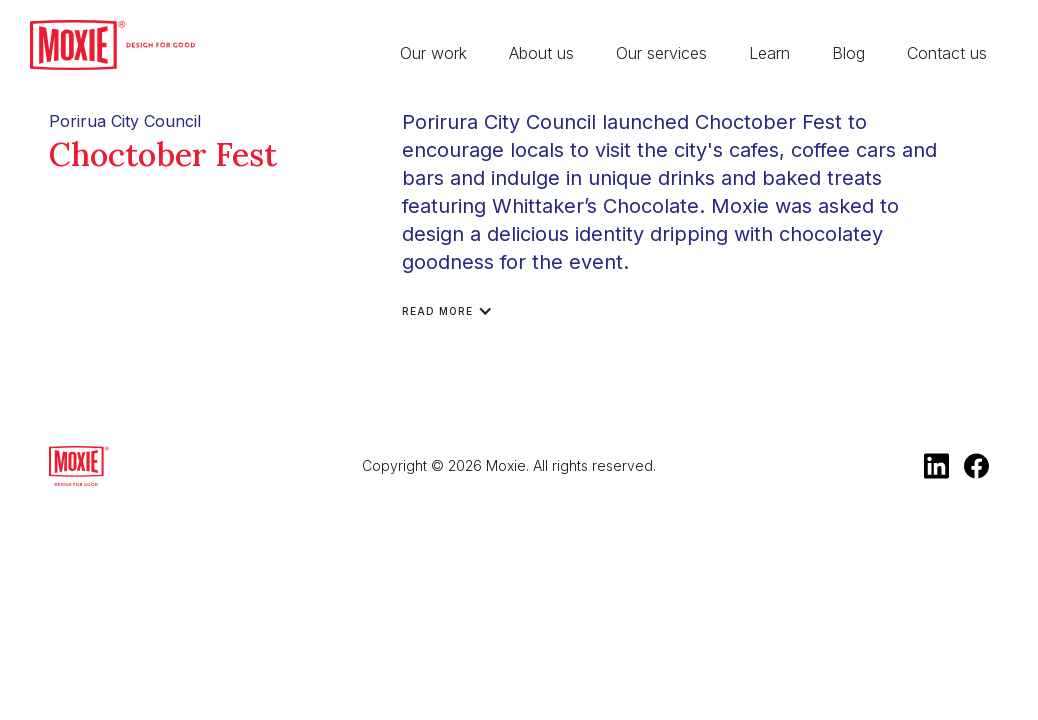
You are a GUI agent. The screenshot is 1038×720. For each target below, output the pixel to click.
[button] (457, 311)
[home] (112, 45)
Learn (769, 53)
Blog (848, 53)
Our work (433, 53)
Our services (661, 53)
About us (541, 53)
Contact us (947, 53)
